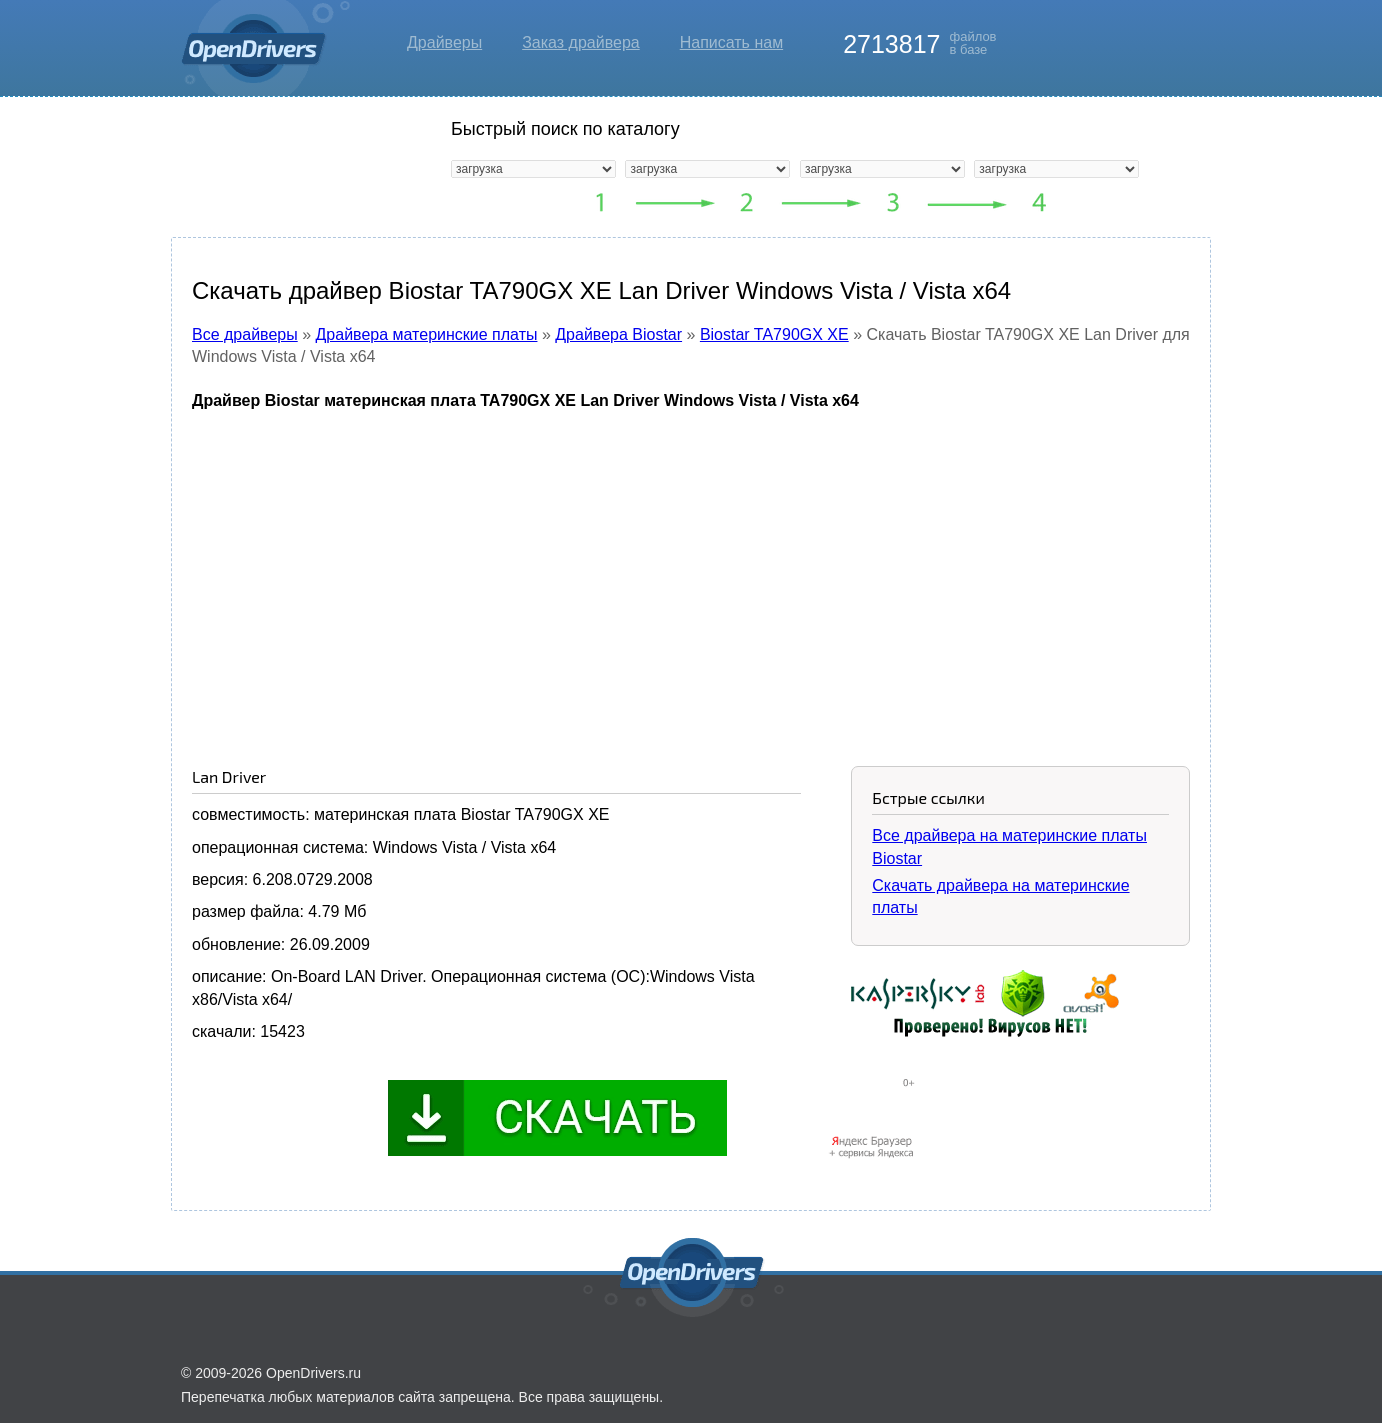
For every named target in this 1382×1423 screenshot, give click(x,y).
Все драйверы (245, 334)
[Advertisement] (691, 573)
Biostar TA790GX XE (774, 334)
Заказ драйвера (581, 42)
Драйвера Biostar (618, 334)
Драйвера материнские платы (427, 334)
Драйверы (444, 42)
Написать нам (731, 42)
